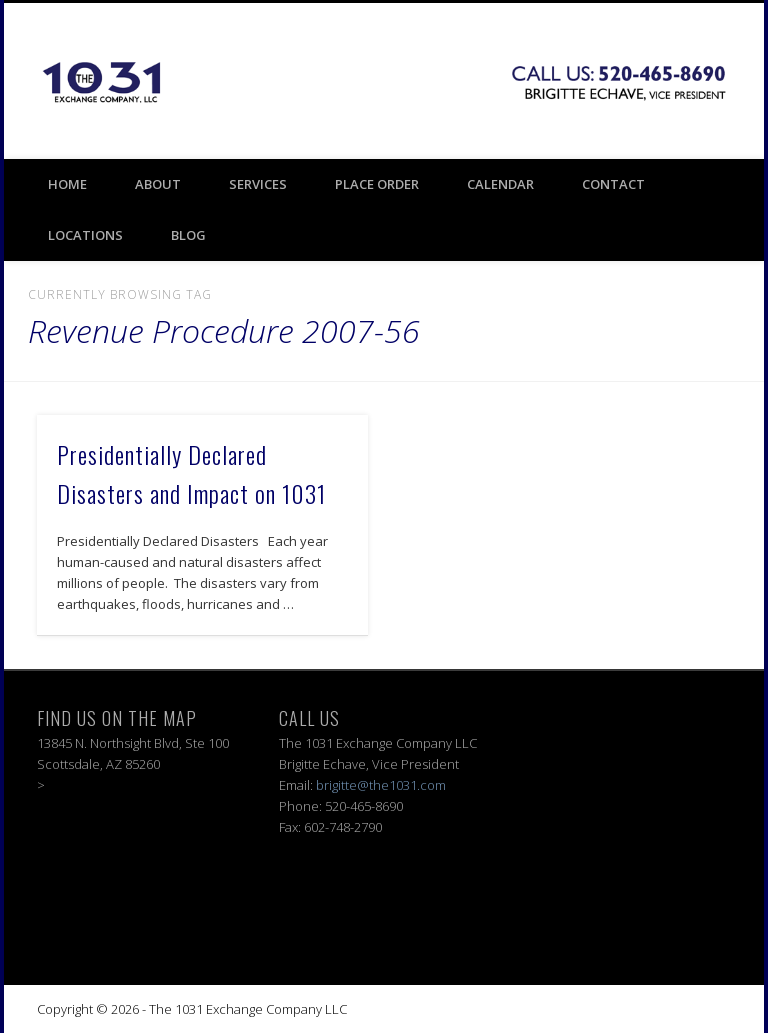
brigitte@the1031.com (381, 785)
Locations (85, 235)
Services (258, 184)
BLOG (188, 235)
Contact (613, 184)
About (158, 184)
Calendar (500, 184)
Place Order (377, 184)
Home (67, 184)
